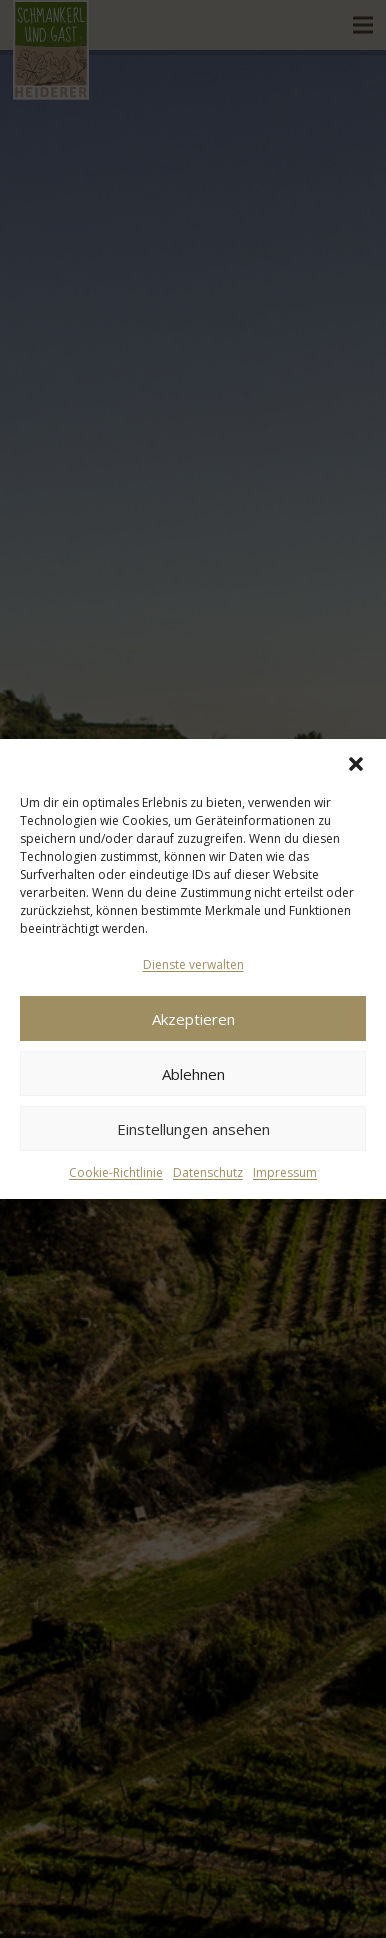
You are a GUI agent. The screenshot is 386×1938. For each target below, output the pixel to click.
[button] (356, 764)
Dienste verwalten (193, 964)
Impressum (285, 1172)
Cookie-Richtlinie (116, 1172)
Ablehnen (193, 1074)
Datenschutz (208, 1172)
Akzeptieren (193, 1019)
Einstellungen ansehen (193, 1129)
